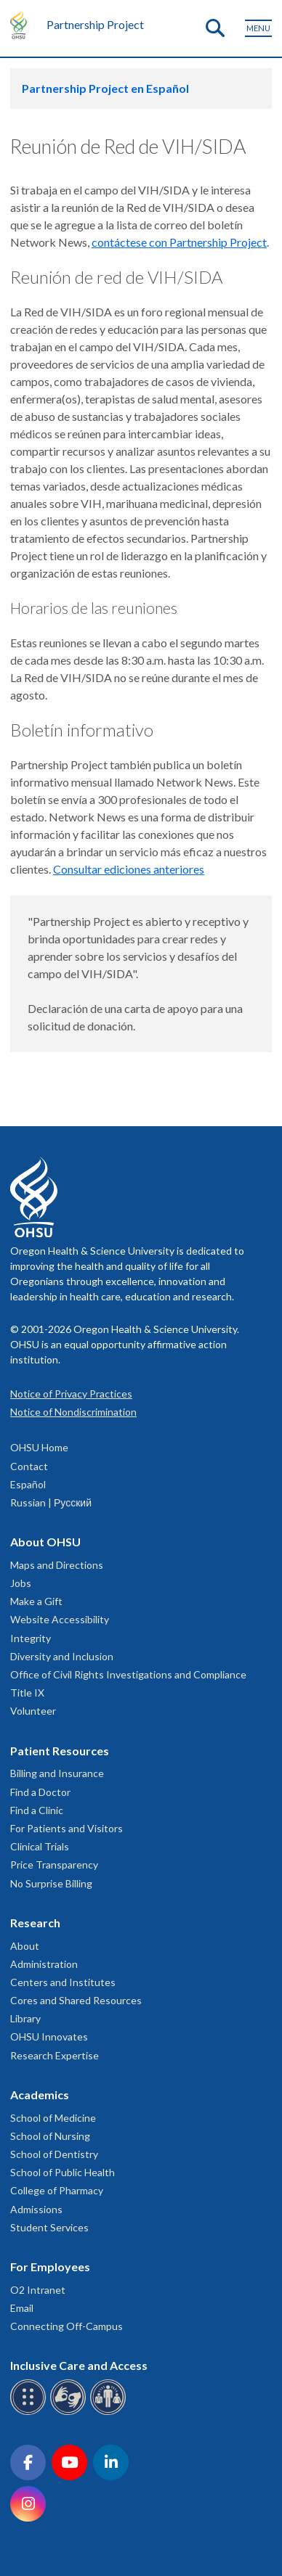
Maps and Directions (56, 1565)
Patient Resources (59, 1750)
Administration (44, 1964)
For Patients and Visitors (66, 1828)
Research (35, 1922)
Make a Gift (36, 1601)
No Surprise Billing (51, 1883)
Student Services (49, 2227)
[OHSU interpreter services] (110, 2412)
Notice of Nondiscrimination (73, 1412)
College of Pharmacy (56, 2190)
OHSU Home (39, 1447)
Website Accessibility (59, 1619)
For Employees (50, 2266)
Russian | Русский (51, 1502)
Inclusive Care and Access (79, 2365)
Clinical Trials (39, 1846)
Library (25, 2018)
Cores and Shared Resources (76, 2000)
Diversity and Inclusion (61, 1656)
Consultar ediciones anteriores (128, 869)
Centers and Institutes (63, 1982)
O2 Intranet (37, 2290)
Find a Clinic (36, 1810)
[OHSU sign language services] (70, 2412)
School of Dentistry (54, 2154)
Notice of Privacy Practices (71, 1393)
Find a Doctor (40, 1792)
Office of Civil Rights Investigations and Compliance (128, 1674)
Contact (29, 1466)
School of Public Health (62, 2172)
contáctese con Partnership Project (179, 242)
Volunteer (33, 1711)
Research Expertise (54, 2055)
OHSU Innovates (49, 2036)
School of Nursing (50, 2136)
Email (21, 2308)
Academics (39, 2094)
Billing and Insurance (57, 1773)
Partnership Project (95, 24)
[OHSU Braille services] (30, 2412)
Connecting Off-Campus (66, 2326)
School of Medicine (53, 2118)
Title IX (27, 1692)
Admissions (36, 2209)
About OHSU (45, 1542)
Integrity (30, 1638)
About (24, 1946)
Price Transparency (54, 1864)
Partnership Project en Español (105, 88)
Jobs (20, 1583)
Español (28, 1484)
